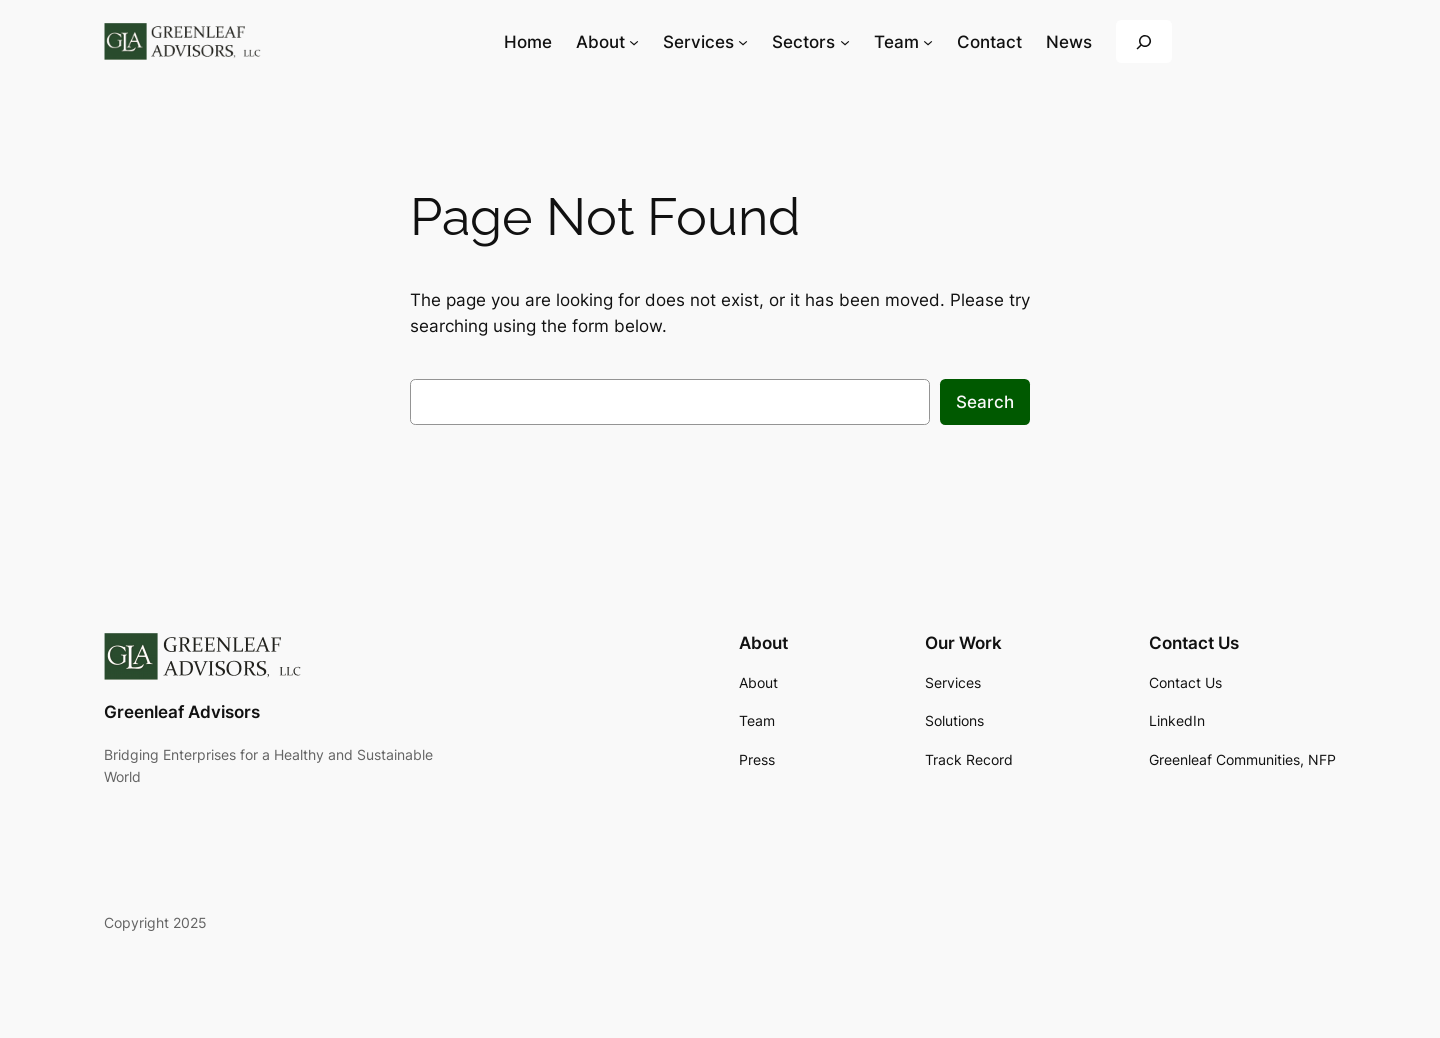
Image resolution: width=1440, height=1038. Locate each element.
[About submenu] (634, 42)
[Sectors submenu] (845, 42)
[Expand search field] (1144, 41)
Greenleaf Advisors (182, 712)
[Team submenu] (928, 42)
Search (985, 402)
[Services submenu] (743, 42)
